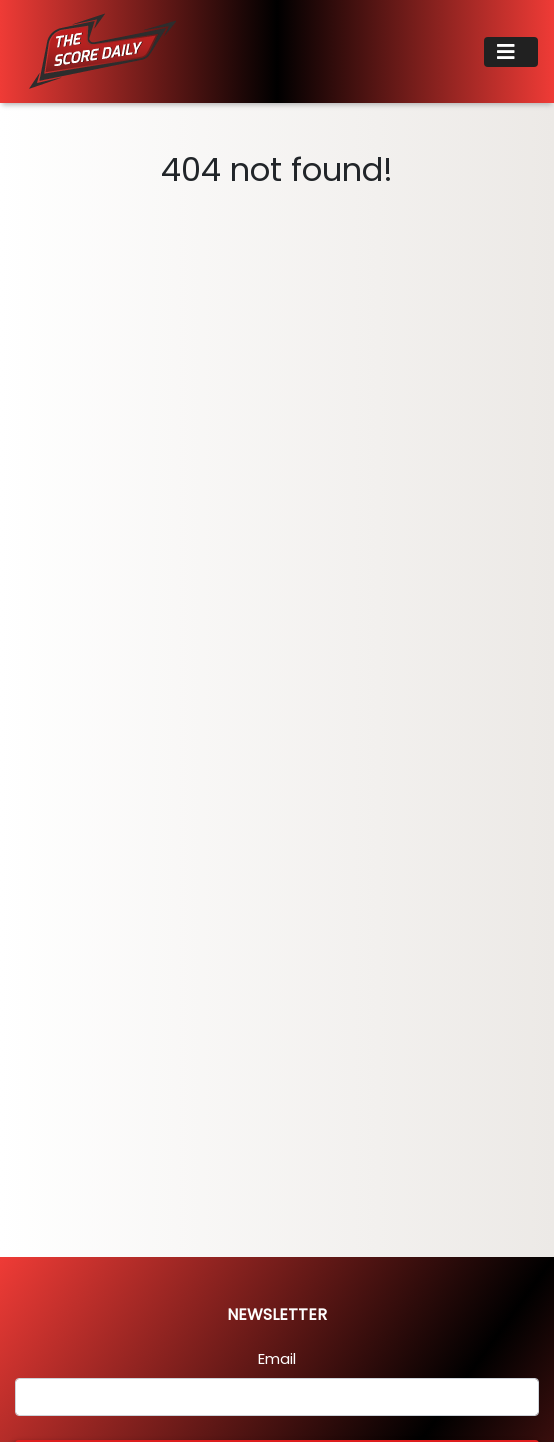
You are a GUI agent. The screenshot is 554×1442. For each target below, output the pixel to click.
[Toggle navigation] (511, 52)
